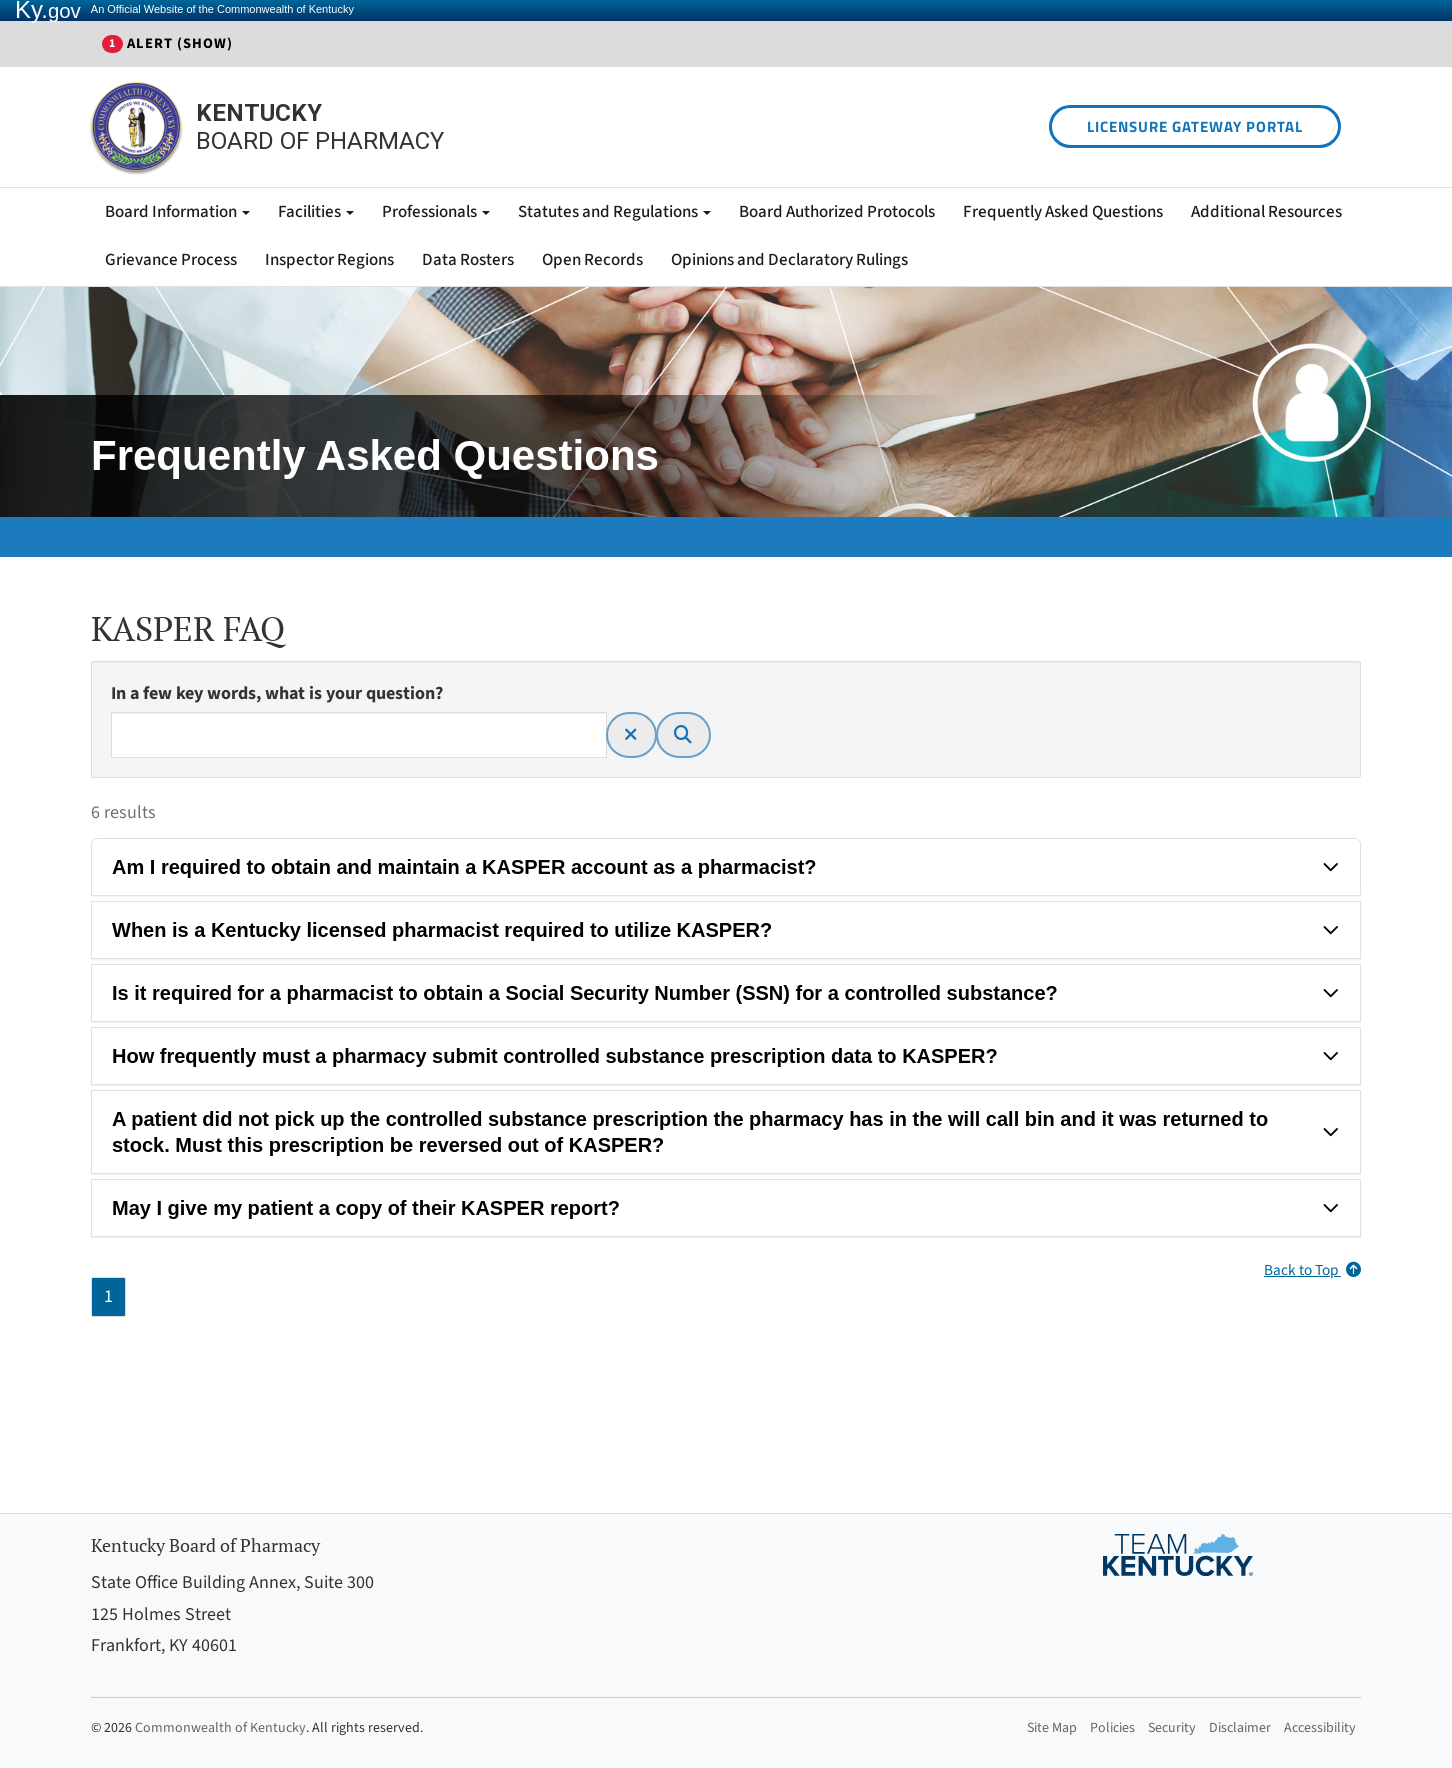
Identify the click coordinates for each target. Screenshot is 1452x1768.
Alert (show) (167, 43)
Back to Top (1312, 1270)
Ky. (48, 10)
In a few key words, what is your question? (277, 693)
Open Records (592, 260)
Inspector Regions (329, 260)
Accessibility (1320, 1728)
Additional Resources (1266, 212)
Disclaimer (1240, 1728)
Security (1172, 1728)
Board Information (177, 212)
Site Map (1052, 1728)
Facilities (316, 212)
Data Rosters (468, 260)
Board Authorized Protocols (837, 212)
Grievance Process (171, 260)
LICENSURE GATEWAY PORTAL (1195, 126)
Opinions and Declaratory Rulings (789, 260)
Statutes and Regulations (614, 212)
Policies (1112, 1728)
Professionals (436, 212)
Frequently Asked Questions (1063, 212)
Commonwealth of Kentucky (220, 1728)
